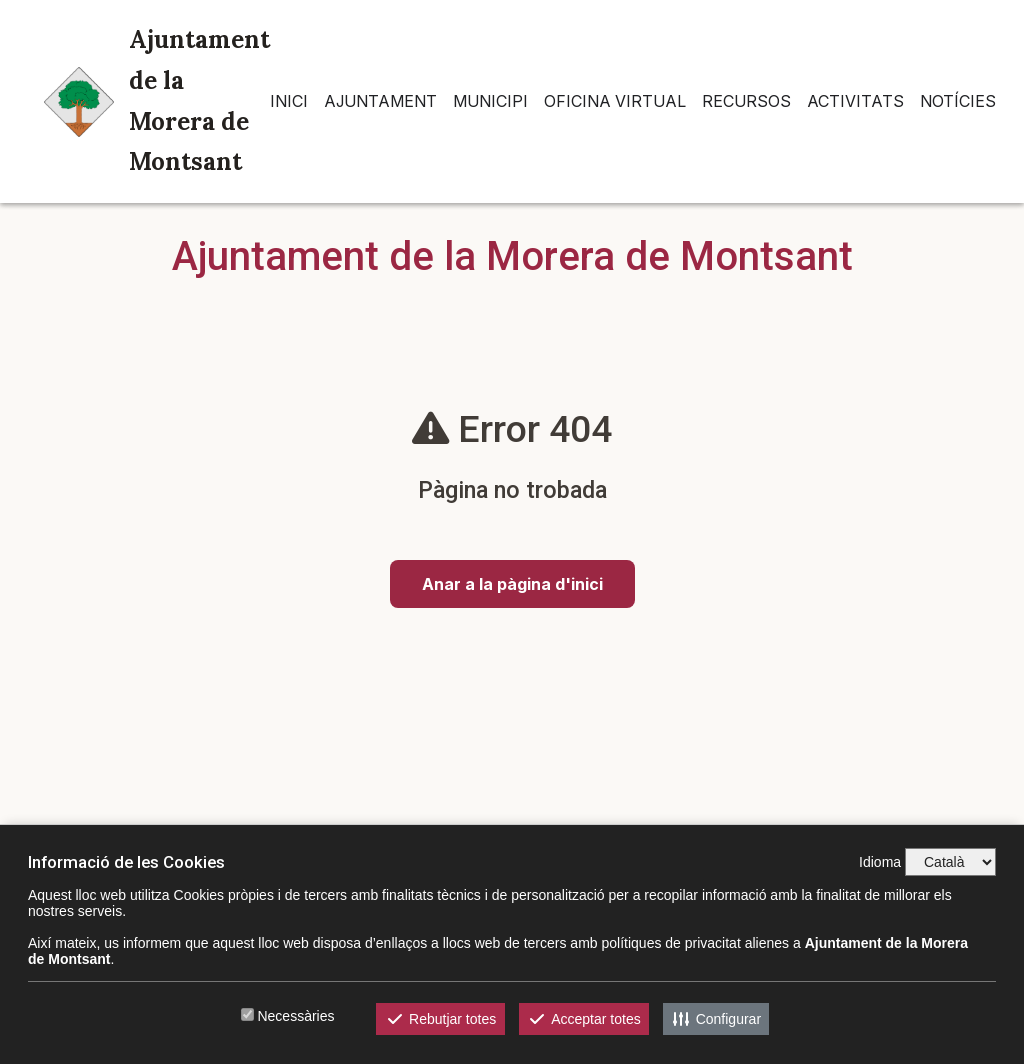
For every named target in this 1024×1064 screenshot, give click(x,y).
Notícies (958, 101)
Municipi (490, 101)
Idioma (880, 862)
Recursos (746, 101)
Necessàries (295, 1016)
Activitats (855, 101)
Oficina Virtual (615, 101)
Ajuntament (380, 101)
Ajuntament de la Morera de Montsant (157, 100)
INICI (289, 101)
